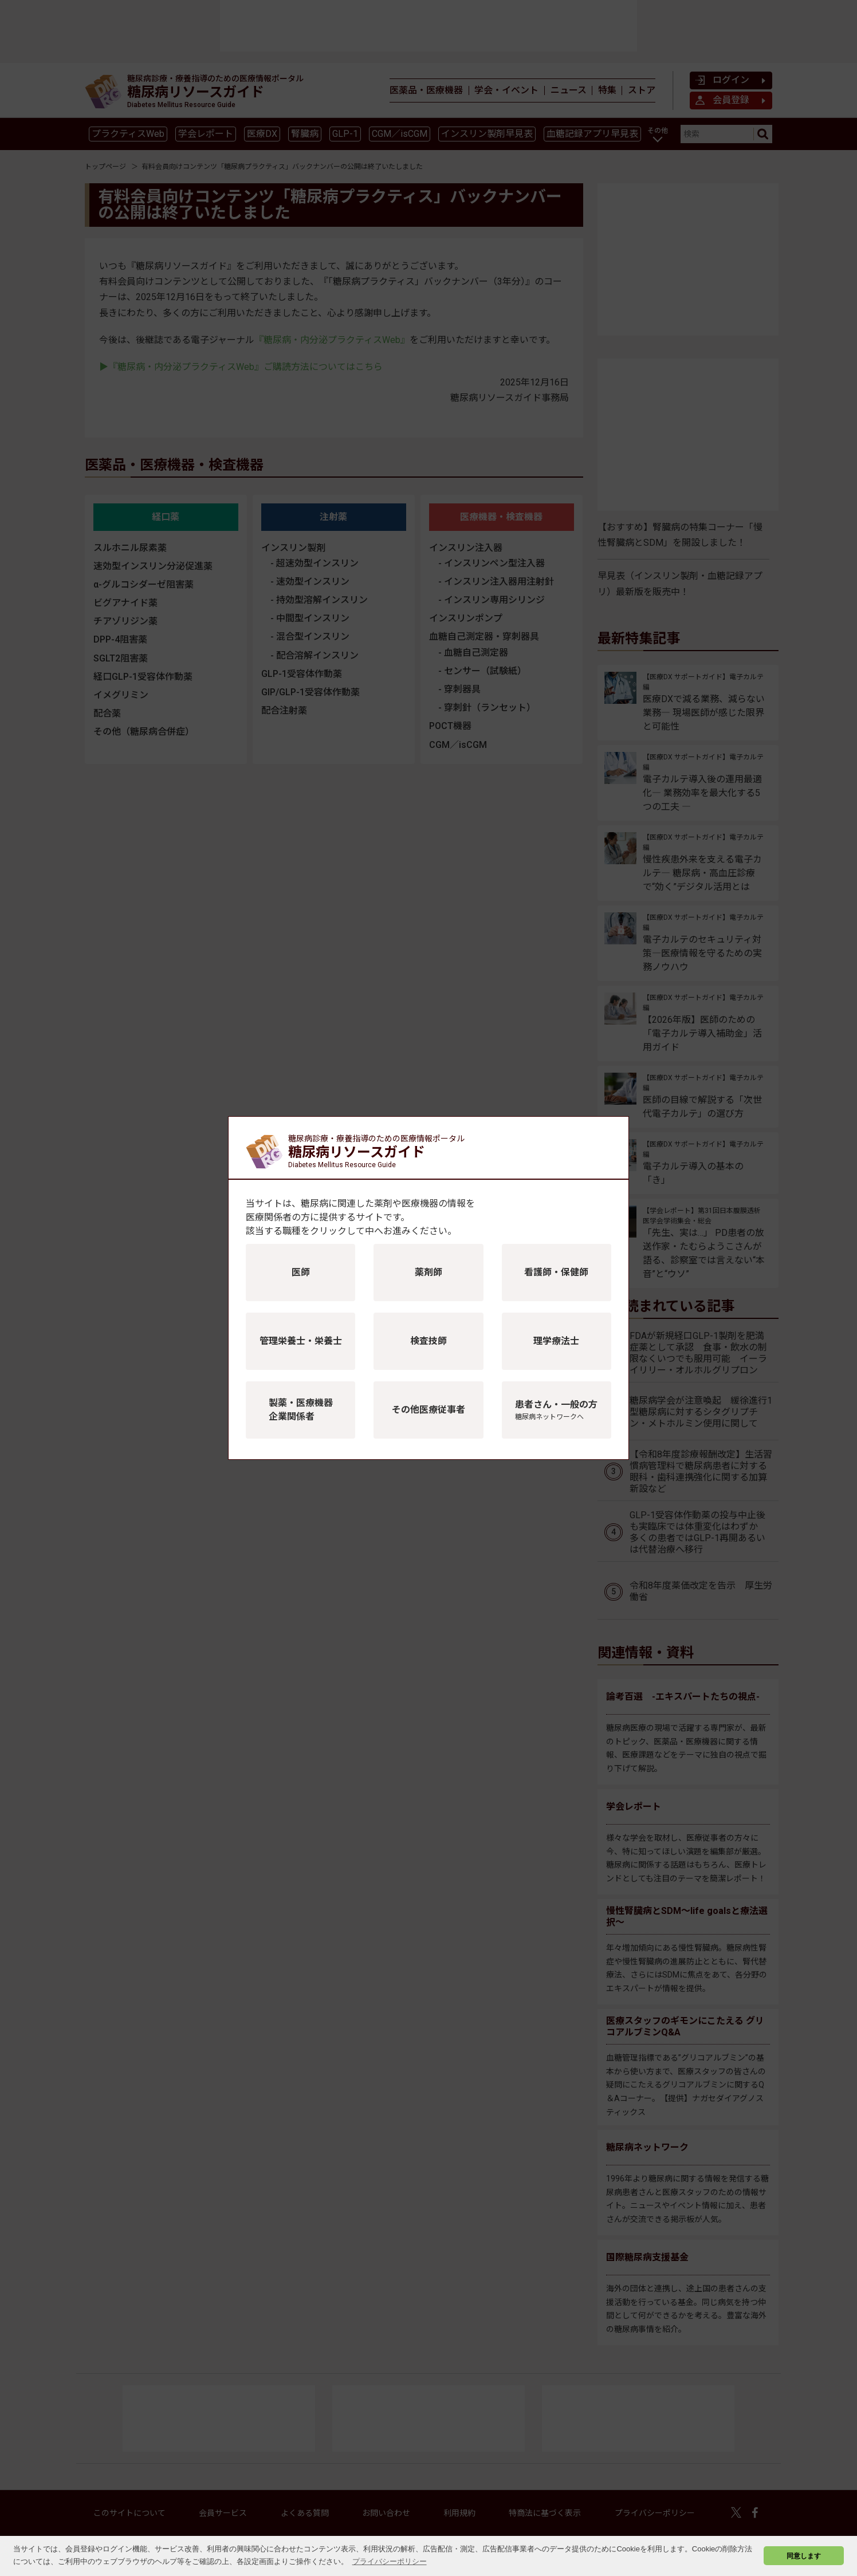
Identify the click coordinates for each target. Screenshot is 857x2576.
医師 (301, 1272)
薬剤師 (428, 1272)
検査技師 (428, 1341)
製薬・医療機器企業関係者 (301, 1409)
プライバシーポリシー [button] (389, 2561)
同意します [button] (804, 2555)
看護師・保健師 (556, 1272)
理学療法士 (556, 1341)
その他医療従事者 (428, 1409)
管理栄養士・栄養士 (301, 1341)
